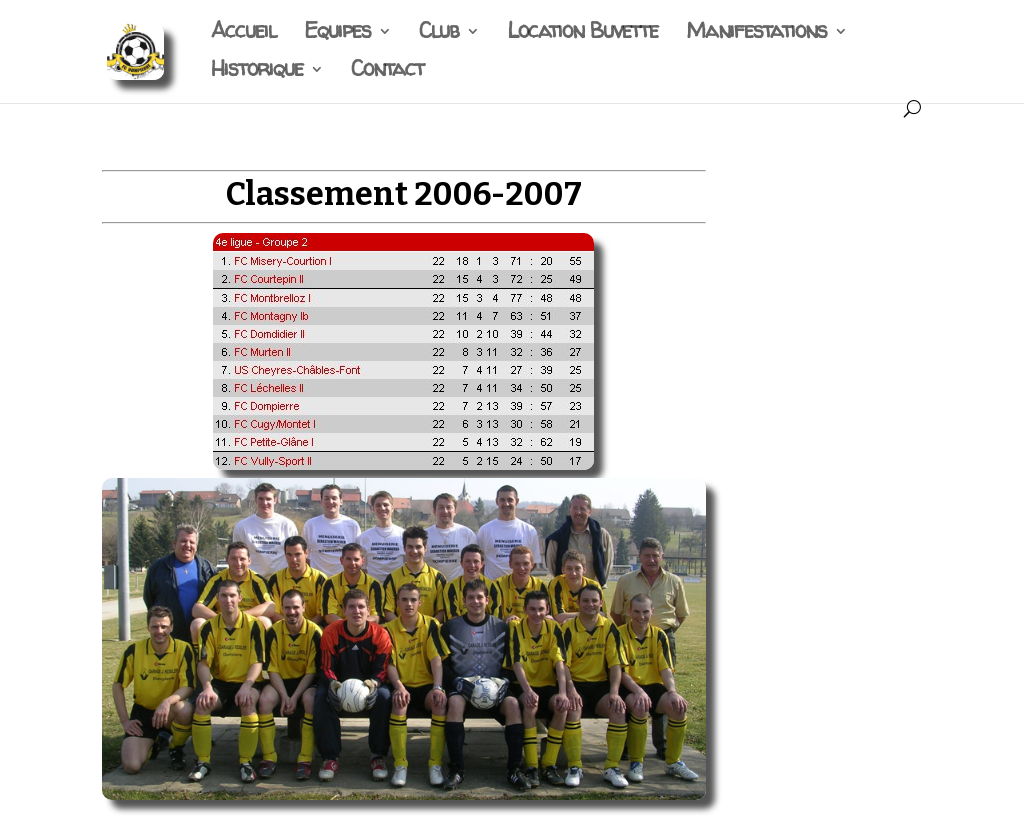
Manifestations (756, 34)
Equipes (337, 34)
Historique (257, 72)
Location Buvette (582, 34)
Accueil (243, 34)
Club (439, 34)
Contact (387, 72)
